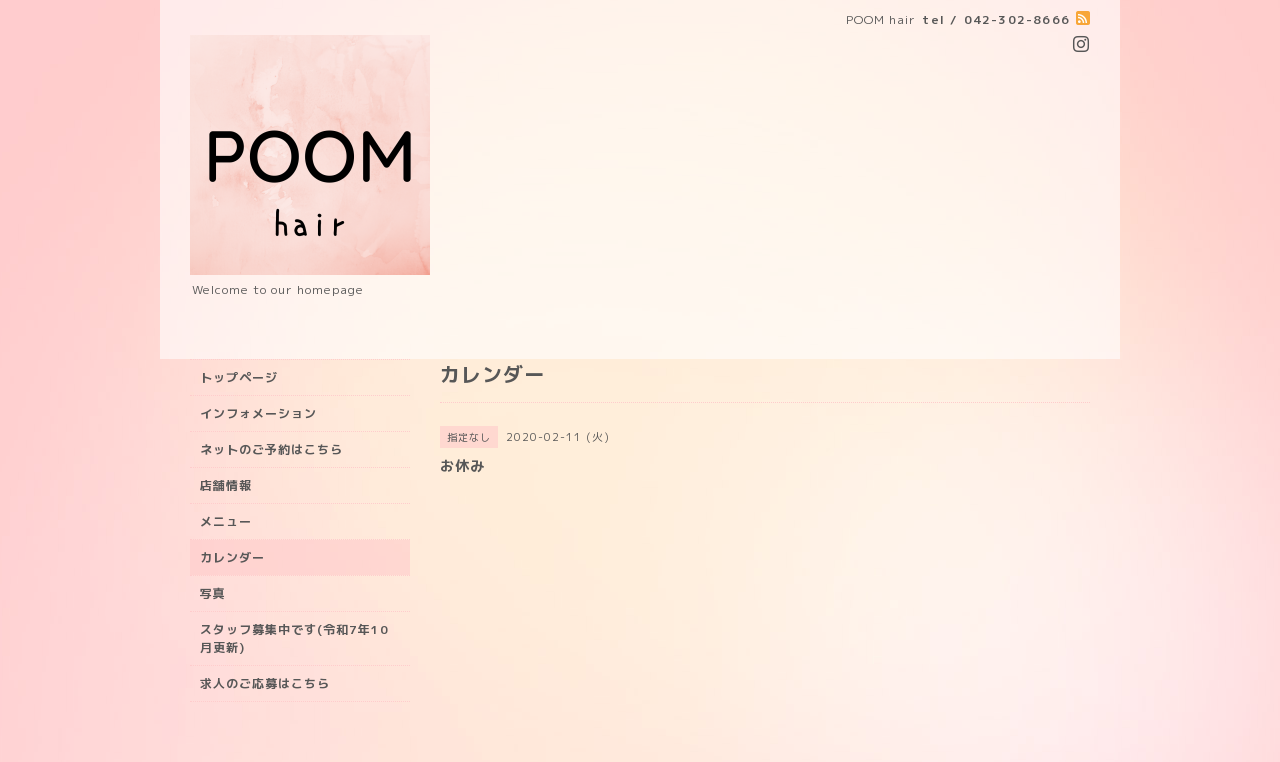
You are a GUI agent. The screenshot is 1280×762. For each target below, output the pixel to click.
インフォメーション (258, 413)
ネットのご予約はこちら (271, 449)
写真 (213, 593)
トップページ (239, 377)
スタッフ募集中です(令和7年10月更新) (294, 638)
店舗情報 (226, 485)
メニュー (226, 521)
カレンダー (232, 557)
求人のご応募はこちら (265, 683)
